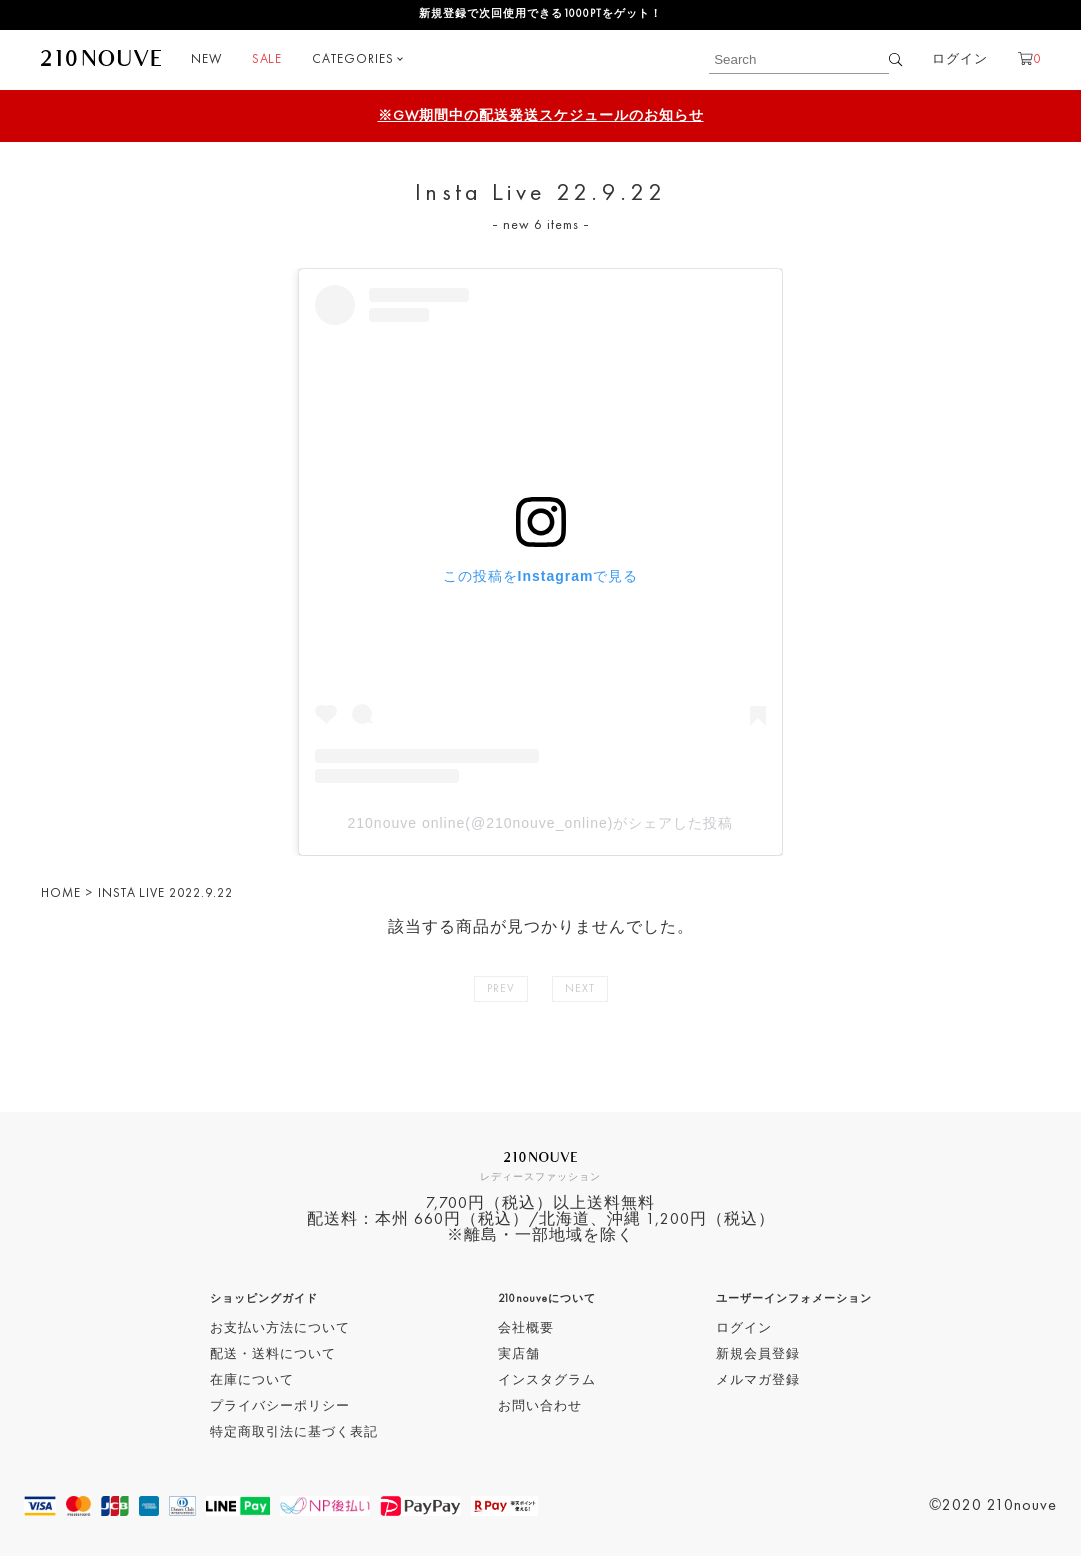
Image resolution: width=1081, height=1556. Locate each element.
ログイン (960, 59)
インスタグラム (547, 1380)
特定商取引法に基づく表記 (294, 1432)
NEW (206, 59)
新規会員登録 (758, 1354)
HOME (61, 893)
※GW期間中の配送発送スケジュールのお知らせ (541, 116)
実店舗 (519, 1354)
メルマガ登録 (758, 1380)
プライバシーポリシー (280, 1406)
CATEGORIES (353, 59)
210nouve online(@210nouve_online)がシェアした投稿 (541, 823)
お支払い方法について (280, 1328)
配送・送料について (273, 1354)
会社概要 (526, 1328)
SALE (267, 59)
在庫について (252, 1380)
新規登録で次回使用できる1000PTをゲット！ (540, 14)
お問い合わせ (540, 1406)
